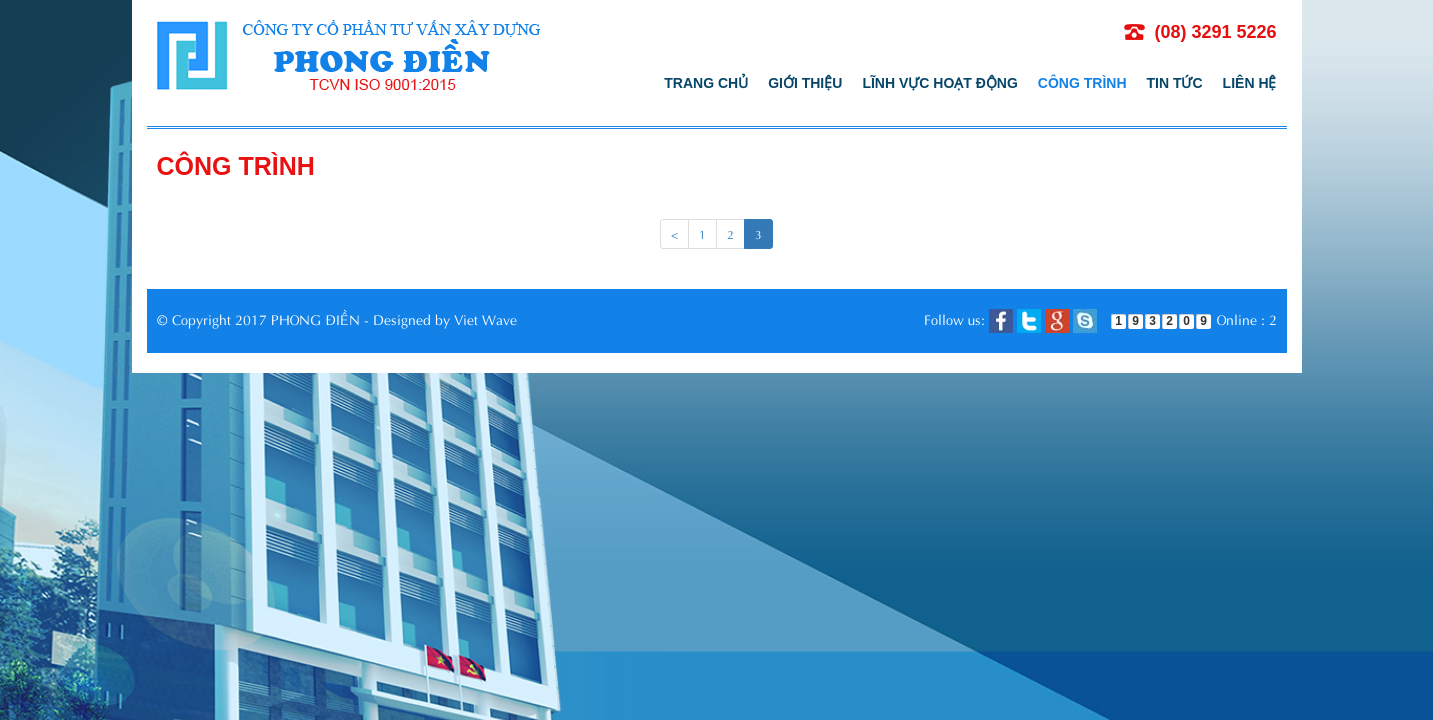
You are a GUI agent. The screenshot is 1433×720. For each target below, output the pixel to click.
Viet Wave (485, 318)
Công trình (1082, 83)
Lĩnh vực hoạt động (939, 83)
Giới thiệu (805, 83)
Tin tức (1175, 83)
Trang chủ (706, 83)
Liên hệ (1250, 83)
